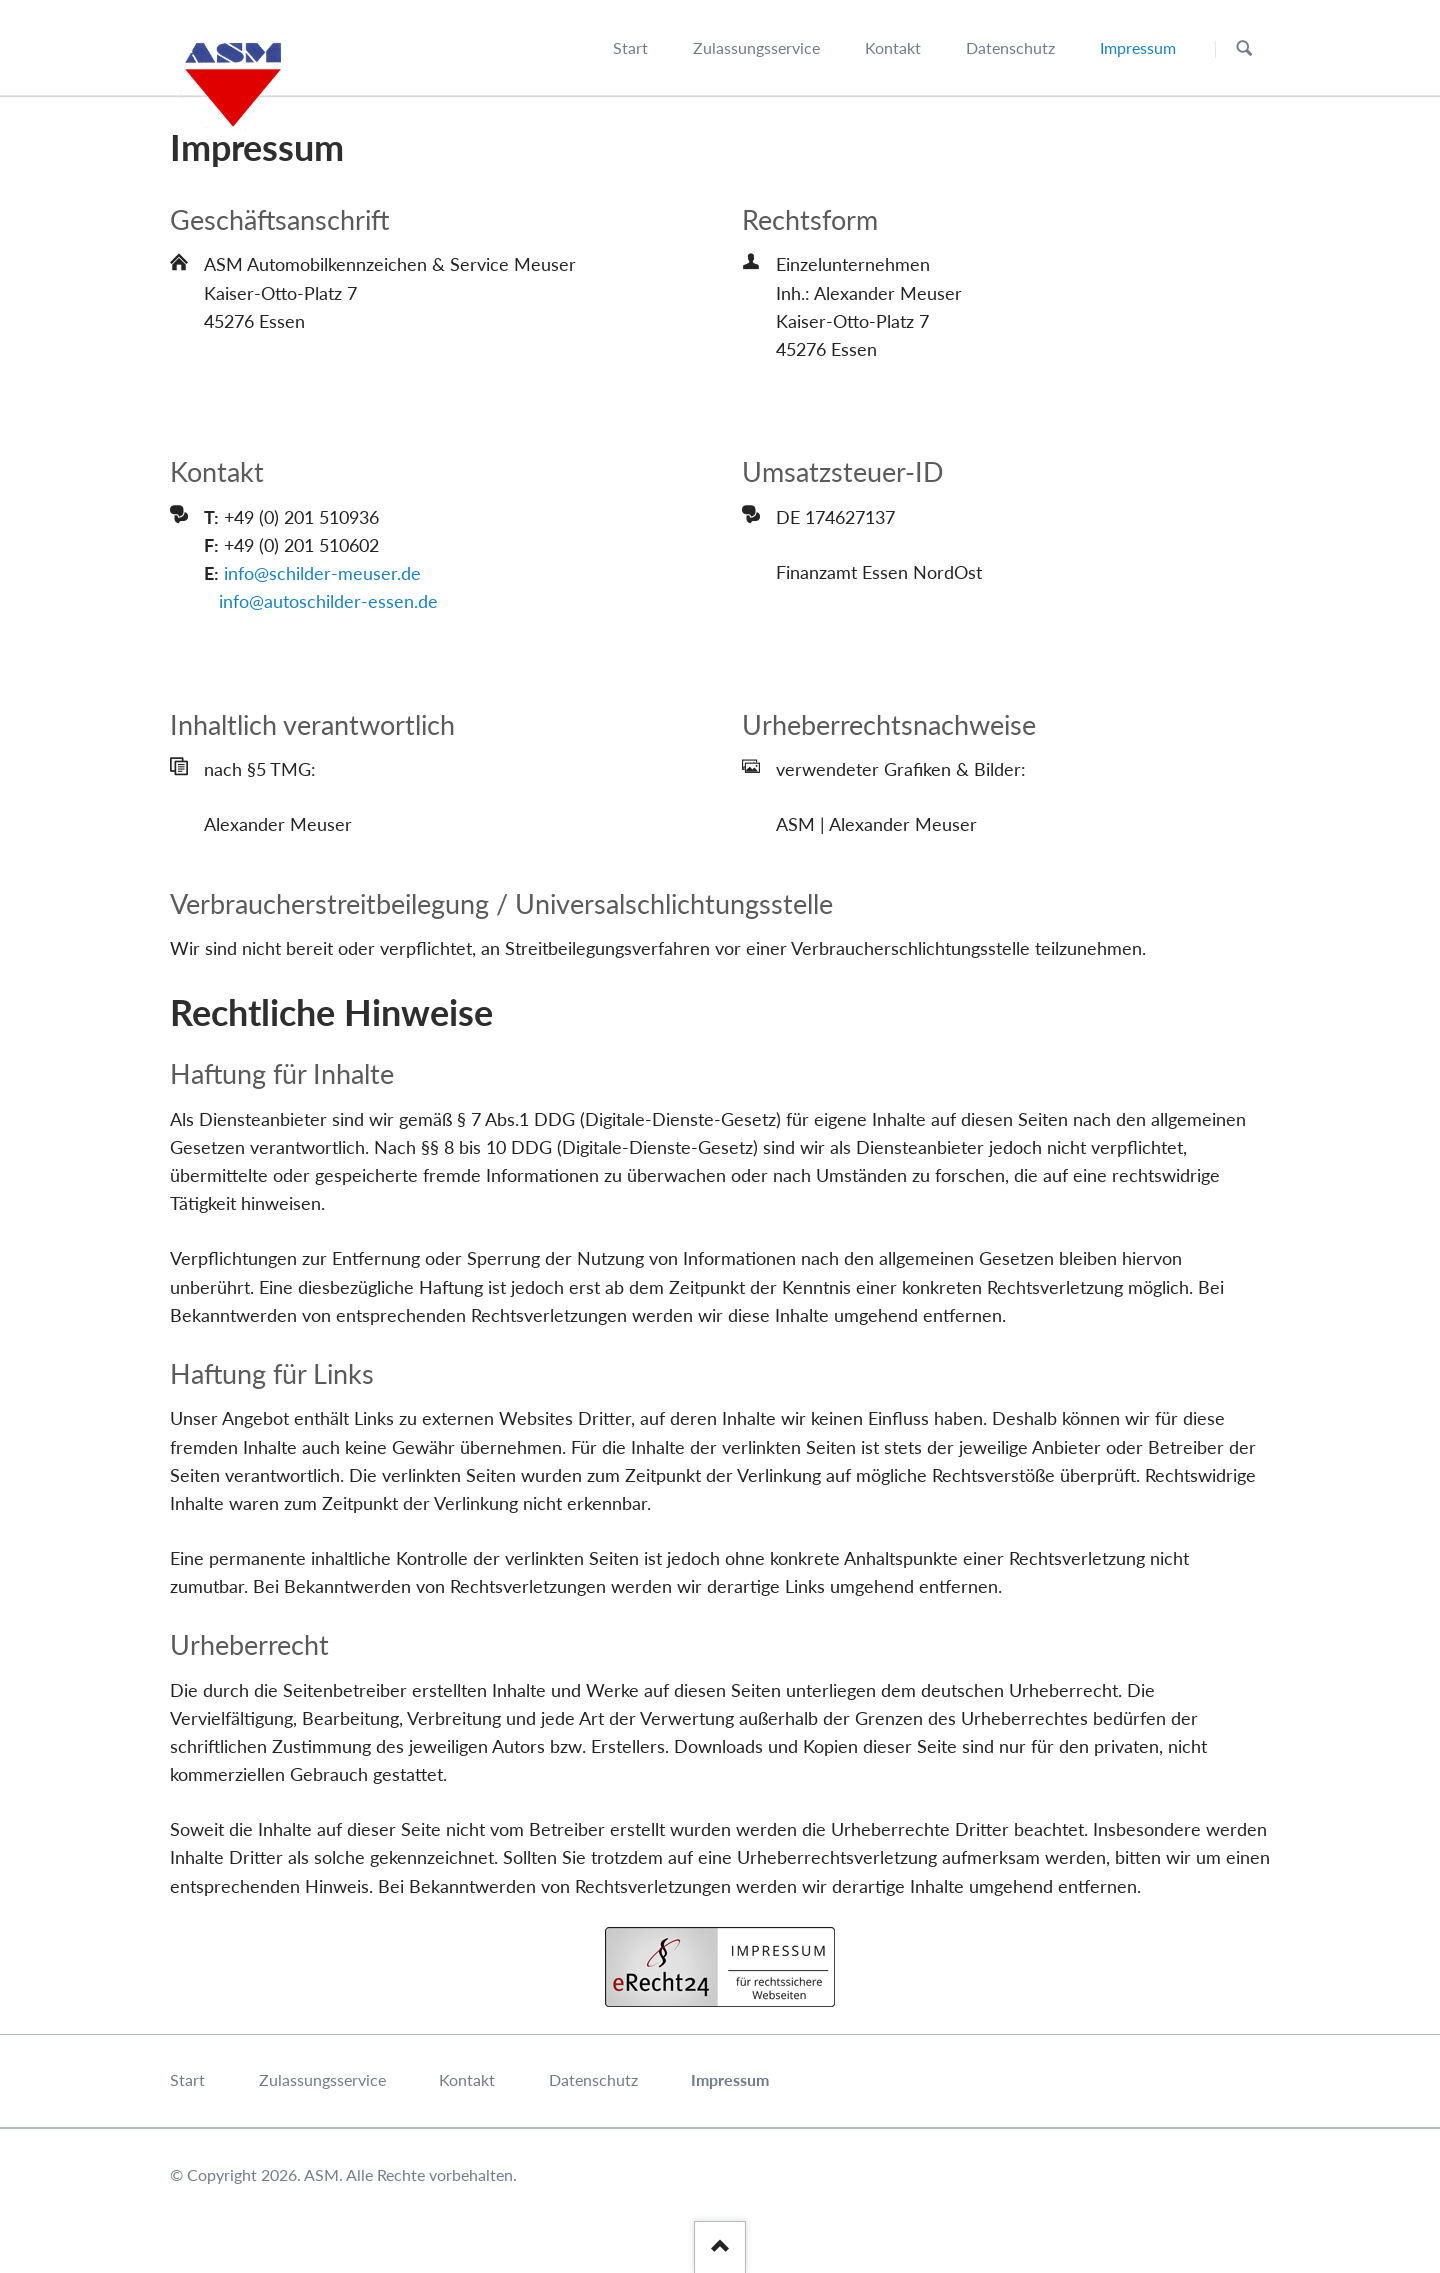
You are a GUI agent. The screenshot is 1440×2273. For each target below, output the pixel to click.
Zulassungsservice (322, 2079)
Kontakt (467, 2079)
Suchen (1244, 48)
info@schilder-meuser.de (322, 573)
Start (187, 2079)
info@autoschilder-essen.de (328, 601)
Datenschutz (593, 2079)
